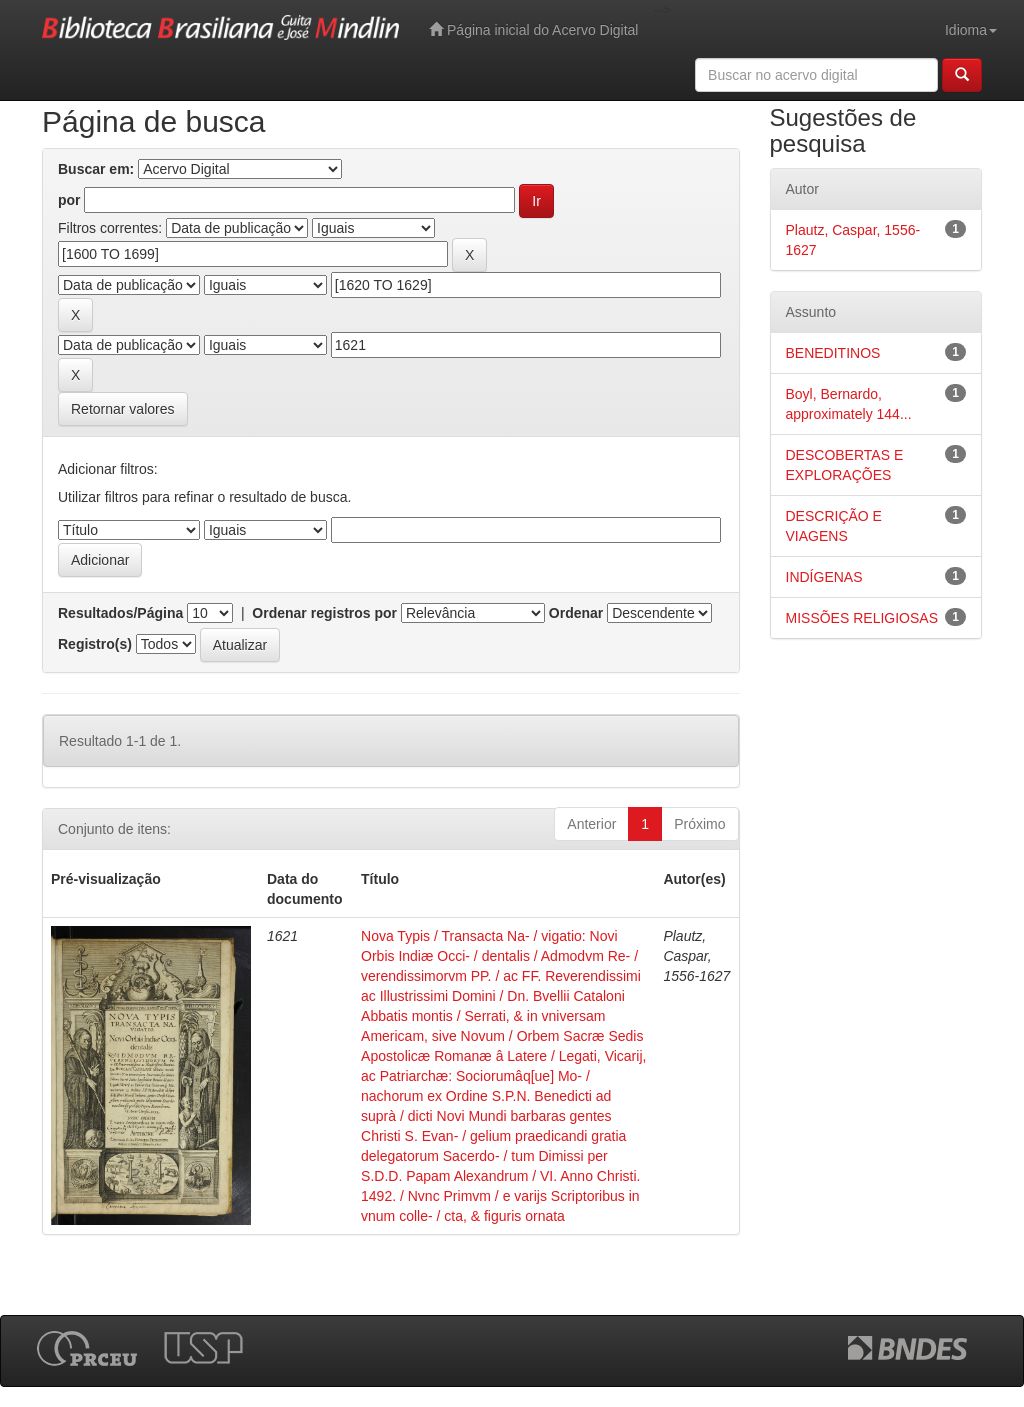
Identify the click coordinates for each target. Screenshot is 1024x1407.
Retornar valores (123, 409)
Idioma (971, 30)
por (69, 200)
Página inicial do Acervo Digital (533, 29)
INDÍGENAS (824, 577)
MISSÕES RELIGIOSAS (862, 618)
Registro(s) (95, 644)
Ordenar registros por (324, 613)
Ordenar (576, 613)
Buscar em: (96, 169)
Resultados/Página (120, 613)
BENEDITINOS (833, 353)
